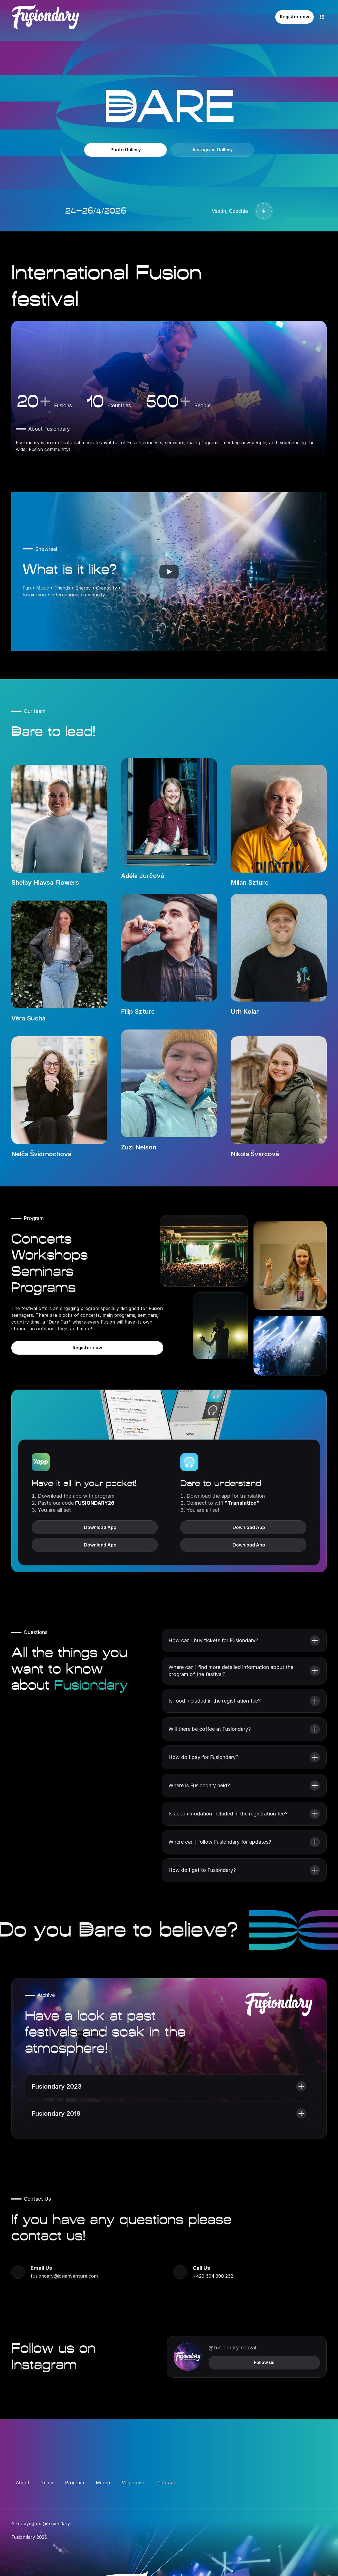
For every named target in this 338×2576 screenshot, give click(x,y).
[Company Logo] (45, 17)
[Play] (169, 572)
